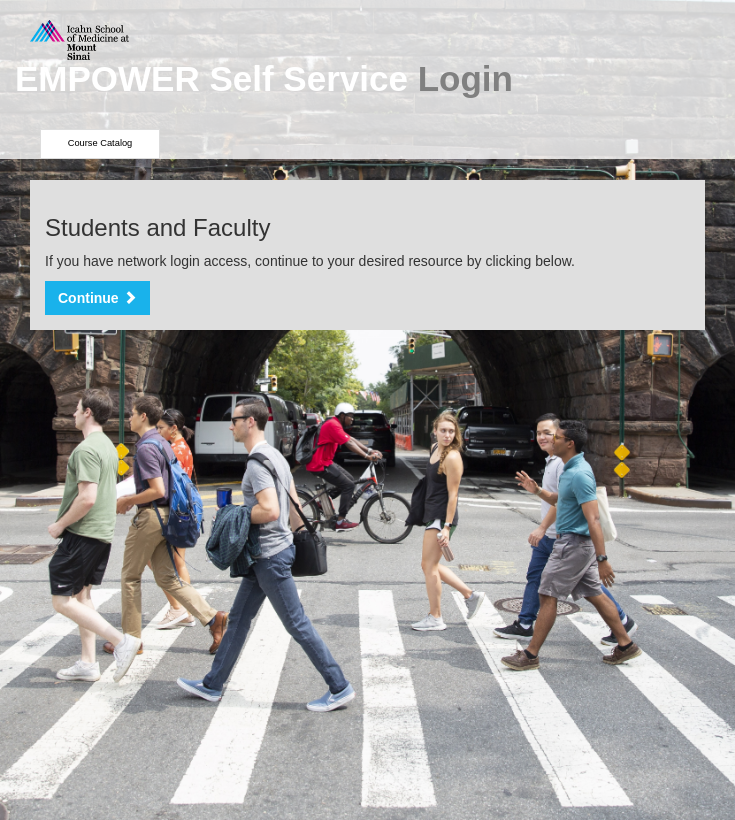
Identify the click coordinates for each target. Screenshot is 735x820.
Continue (97, 298)
